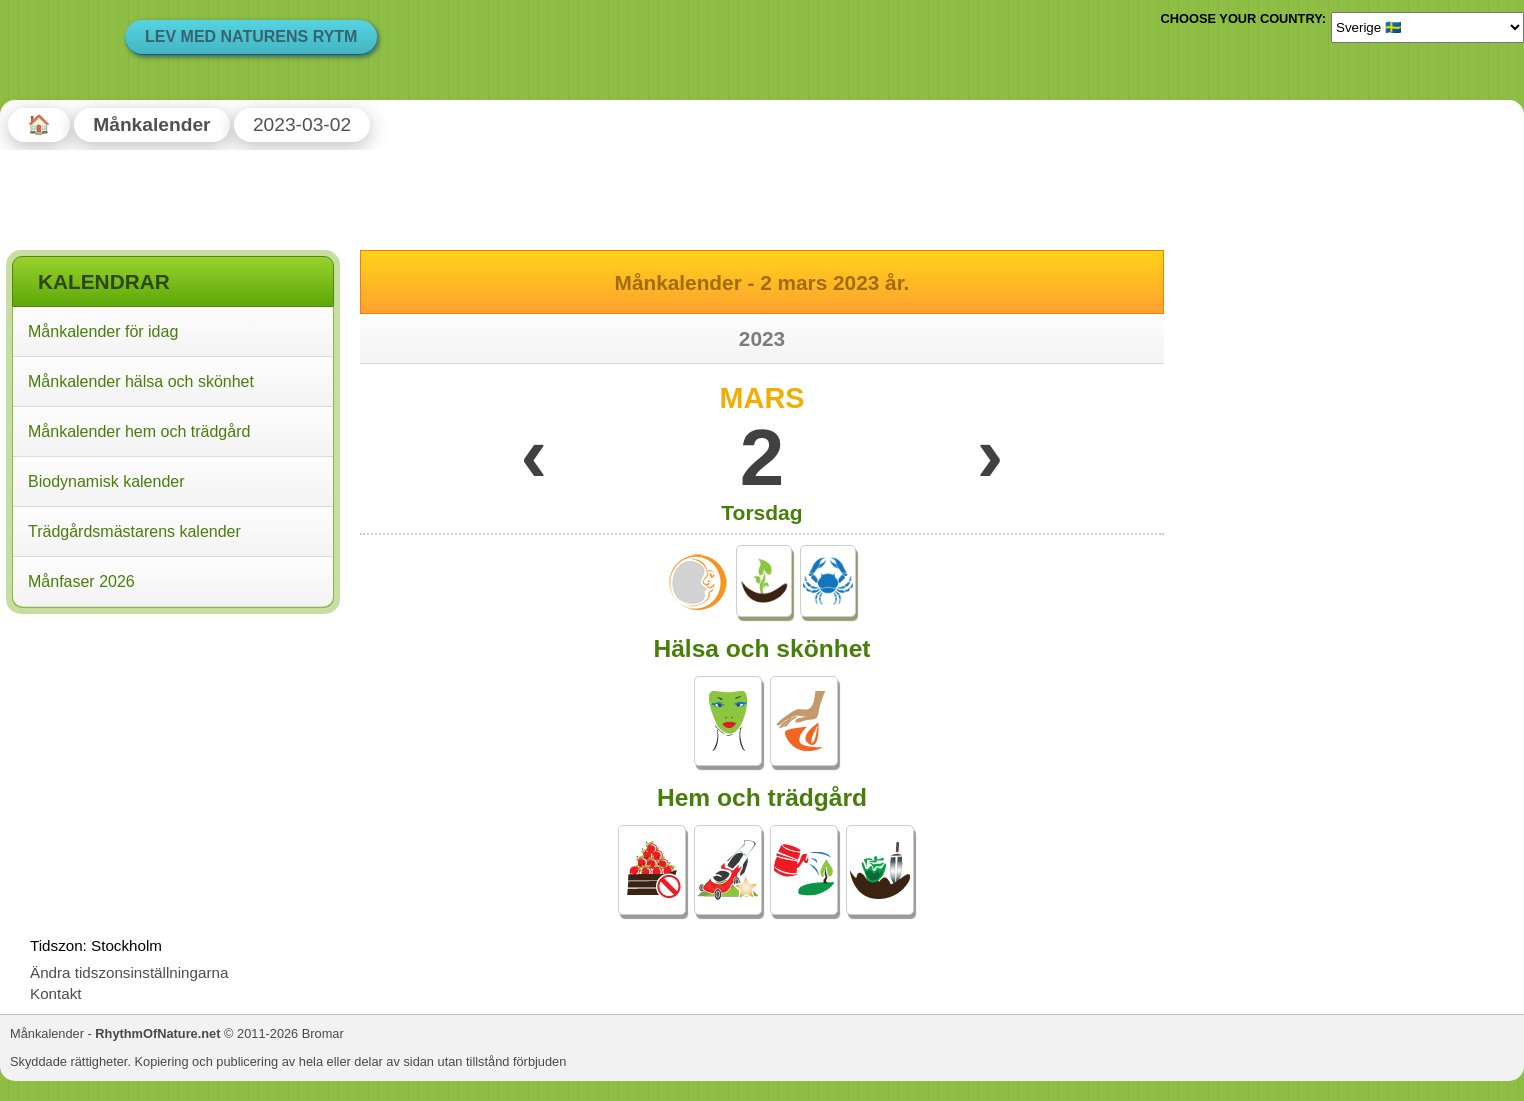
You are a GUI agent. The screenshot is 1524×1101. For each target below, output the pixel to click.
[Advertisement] (173, 749)
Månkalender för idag (103, 331)
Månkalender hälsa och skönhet (141, 381)
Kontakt (56, 993)
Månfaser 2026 (81, 581)
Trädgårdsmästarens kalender (134, 531)
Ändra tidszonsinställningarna (129, 972)
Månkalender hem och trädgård (139, 431)
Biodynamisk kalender (106, 481)
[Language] (1427, 27)
